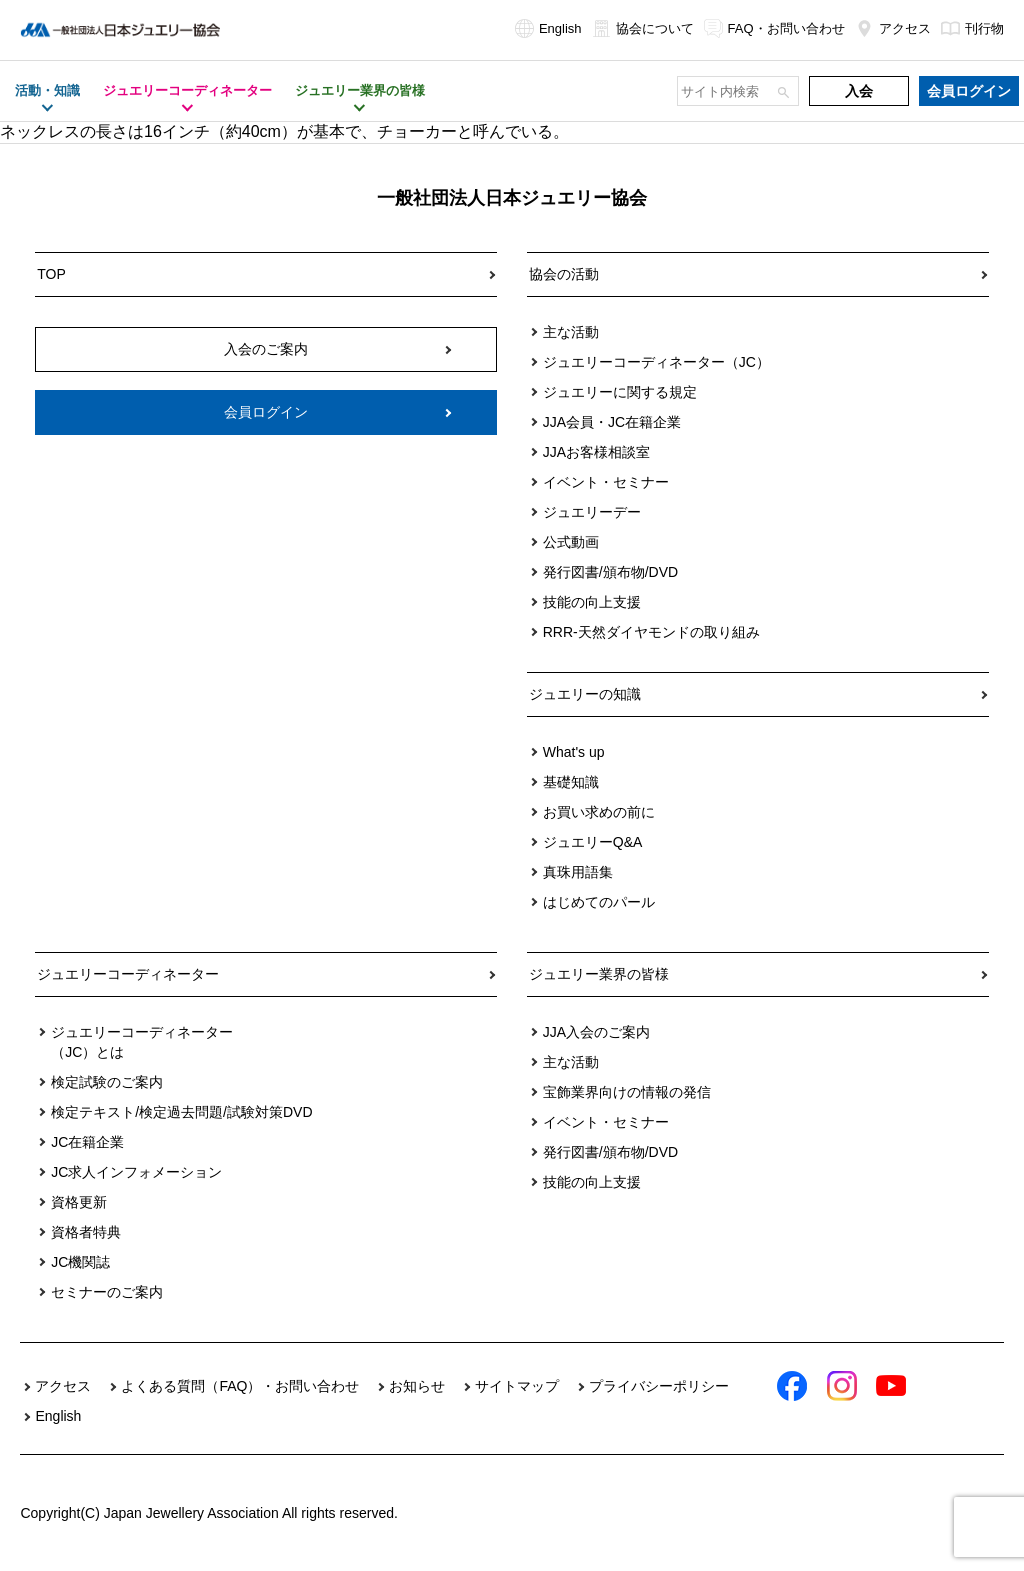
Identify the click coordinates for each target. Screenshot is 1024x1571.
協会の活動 (564, 274)
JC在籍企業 (87, 1142)
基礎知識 (571, 782)
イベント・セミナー (606, 482)
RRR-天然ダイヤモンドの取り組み (651, 632)
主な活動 (571, 332)
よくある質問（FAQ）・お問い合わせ (240, 1386)
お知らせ (417, 1386)
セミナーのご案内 (107, 1292)
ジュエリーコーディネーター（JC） (656, 362)
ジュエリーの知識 (585, 694)
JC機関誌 (80, 1262)
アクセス (893, 28)
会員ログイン (969, 91)
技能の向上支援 (592, 602)
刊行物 (972, 28)
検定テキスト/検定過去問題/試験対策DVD (181, 1112)
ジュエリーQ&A (593, 842)
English (548, 28)
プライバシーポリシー (659, 1386)
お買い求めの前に (599, 812)
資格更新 (79, 1202)
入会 (859, 91)
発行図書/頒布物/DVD (610, 572)
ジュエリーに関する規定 (620, 392)
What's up (574, 752)
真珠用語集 (578, 872)
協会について (643, 28)
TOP (51, 274)
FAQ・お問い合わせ (774, 28)
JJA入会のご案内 (596, 1032)
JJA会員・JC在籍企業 (612, 422)
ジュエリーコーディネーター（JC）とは (142, 1042)
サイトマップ (517, 1386)
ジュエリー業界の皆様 (599, 974)
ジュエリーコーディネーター (128, 974)
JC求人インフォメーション (136, 1172)
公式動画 (571, 542)
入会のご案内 (266, 349)
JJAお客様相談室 (596, 452)
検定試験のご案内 (107, 1082)
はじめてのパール (599, 902)
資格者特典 (86, 1232)
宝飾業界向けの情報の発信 (627, 1092)
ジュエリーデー (592, 512)
